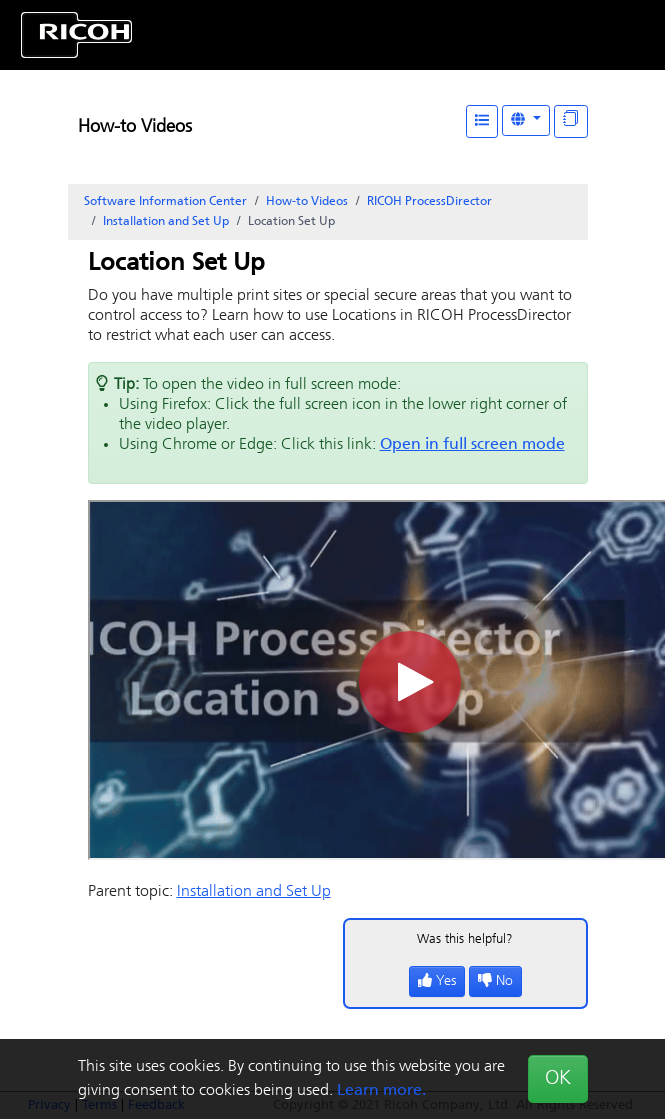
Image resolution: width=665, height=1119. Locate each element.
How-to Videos (135, 127)
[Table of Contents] (482, 121)
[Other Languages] (526, 120)
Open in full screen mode (472, 445)
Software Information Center (165, 202)
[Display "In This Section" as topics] (571, 121)
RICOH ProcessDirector (429, 202)
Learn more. (381, 1091)
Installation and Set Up (166, 222)
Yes (437, 981)
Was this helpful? (465, 939)
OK (558, 1079)
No (495, 981)
